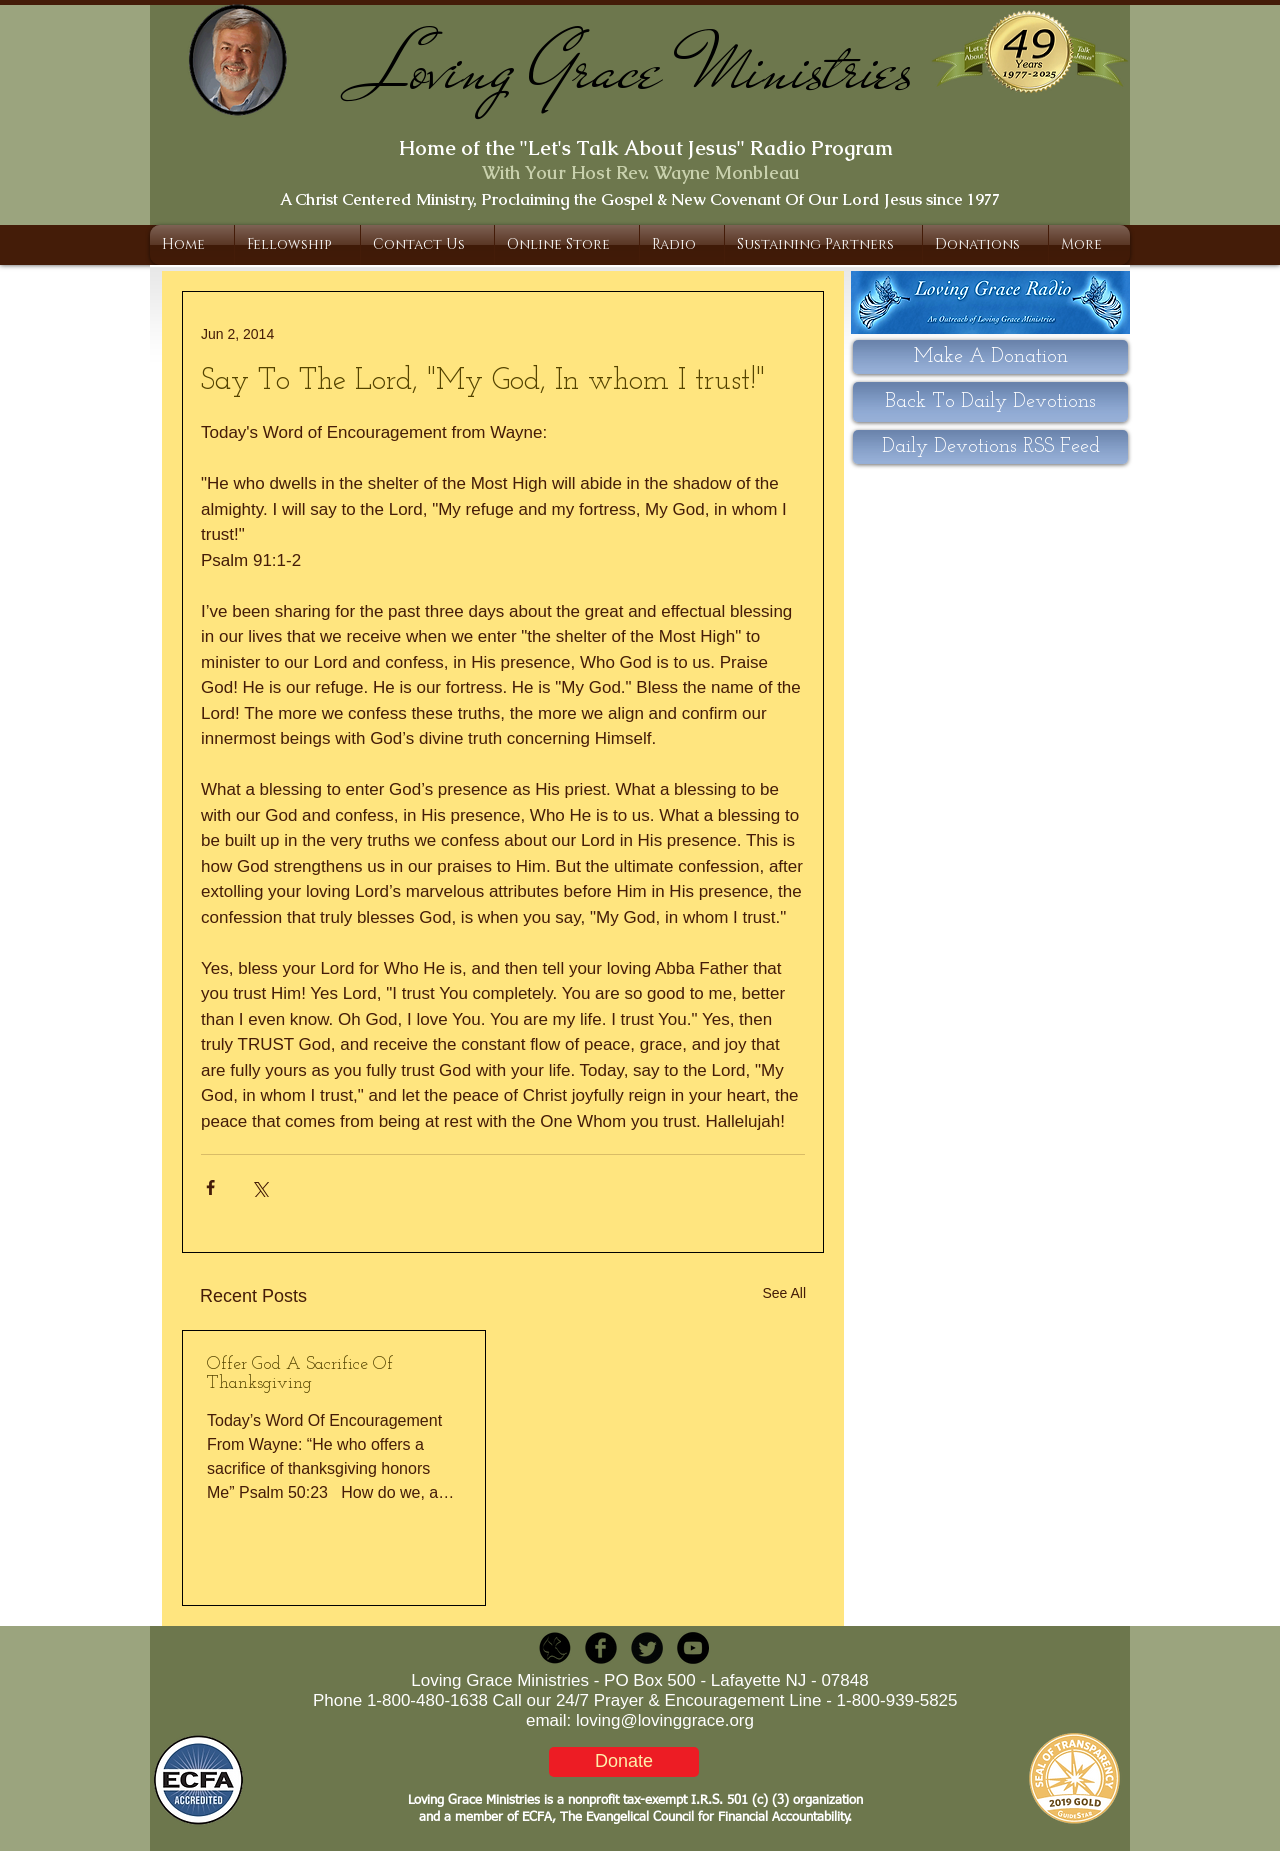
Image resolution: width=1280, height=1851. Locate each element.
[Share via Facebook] (210, 1187)
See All (784, 1293)
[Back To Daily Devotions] (990, 402)
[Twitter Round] (647, 1648)
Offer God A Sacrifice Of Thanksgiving (300, 1374)
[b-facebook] (601, 1648)
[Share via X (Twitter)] (259, 1187)
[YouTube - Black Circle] (693, 1648)
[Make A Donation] (990, 357)
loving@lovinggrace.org (665, 1720)
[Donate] (624, 1762)
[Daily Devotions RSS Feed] (990, 447)
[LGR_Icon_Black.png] (555, 1648)
